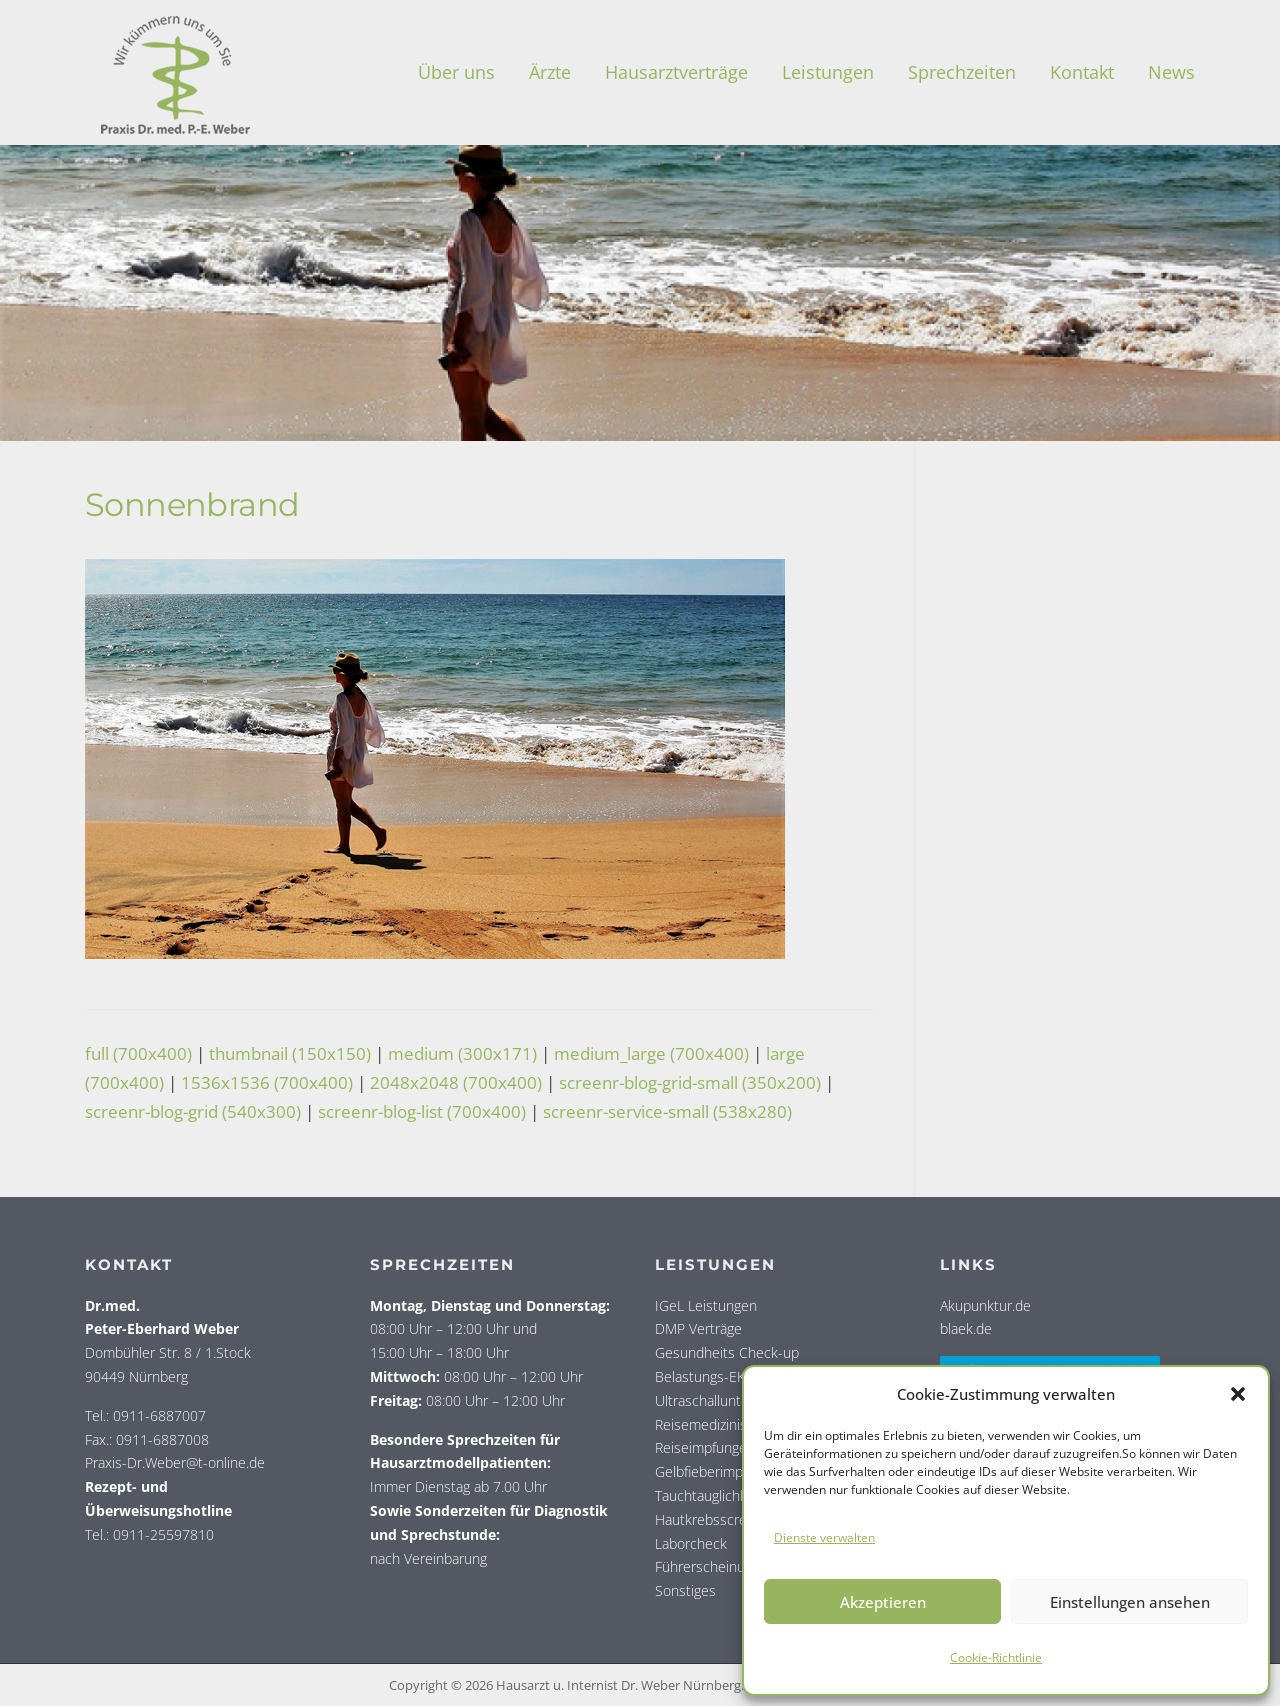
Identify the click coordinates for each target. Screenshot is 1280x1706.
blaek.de (966, 1328)
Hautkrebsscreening (718, 1519)
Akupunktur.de (985, 1305)
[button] (1238, 1394)
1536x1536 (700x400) (267, 1082)
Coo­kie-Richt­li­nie (996, 1657)
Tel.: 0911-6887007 (145, 1415)
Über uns (456, 72)
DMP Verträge (698, 1328)
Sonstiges (685, 1590)
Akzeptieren (883, 1602)
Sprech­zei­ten (962, 72)
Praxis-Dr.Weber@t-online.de (175, 1462)
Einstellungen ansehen (1130, 1602)
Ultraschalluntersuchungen (739, 1400)
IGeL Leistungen (706, 1305)
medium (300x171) (462, 1053)
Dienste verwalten (824, 1537)
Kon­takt (1082, 72)
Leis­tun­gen (828, 72)
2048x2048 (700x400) (456, 1082)
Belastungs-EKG (705, 1376)
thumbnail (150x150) (290, 1053)
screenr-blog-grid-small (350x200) (690, 1082)
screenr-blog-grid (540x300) (193, 1111)
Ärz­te (550, 72)
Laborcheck (691, 1543)
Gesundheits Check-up (727, 1352)
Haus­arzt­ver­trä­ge (676, 72)
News (1171, 72)
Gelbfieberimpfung (712, 1471)
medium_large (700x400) (651, 1053)
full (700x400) (138, 1053)
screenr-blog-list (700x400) (422, 1111)
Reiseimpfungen (705, 1447)
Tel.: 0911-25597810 (149, 1534)
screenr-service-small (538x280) (667, 1111)
